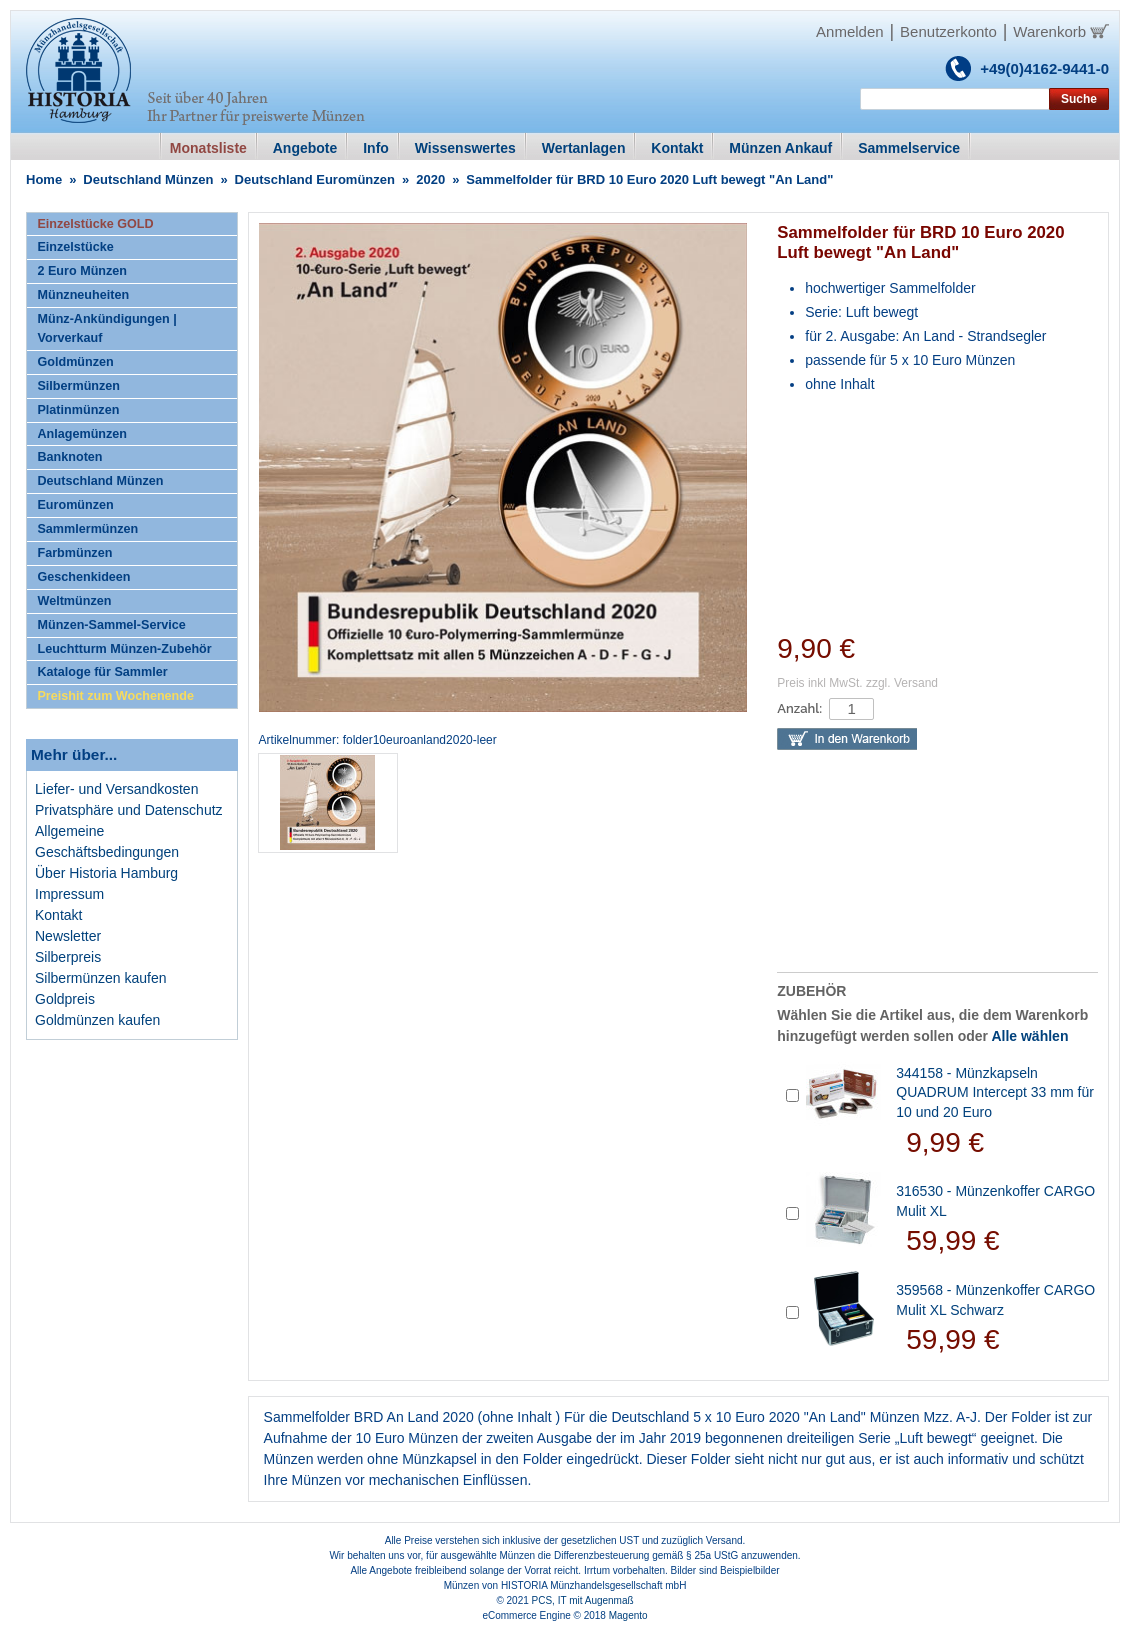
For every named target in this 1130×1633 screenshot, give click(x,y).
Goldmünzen (75, 362)
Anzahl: (799, 708)
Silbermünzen (78, 386)
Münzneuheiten (83, 295)
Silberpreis (68, 957)
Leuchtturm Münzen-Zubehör (124, 649)
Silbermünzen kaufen (101, 978)
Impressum (69, 894)
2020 (430, 179)
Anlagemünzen (82, 434)
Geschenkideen (83, 577)
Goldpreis (65, 999)
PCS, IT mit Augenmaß (583, 1600)
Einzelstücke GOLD (95, 224)
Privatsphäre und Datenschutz (129, 810)
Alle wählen (1029, 1036)
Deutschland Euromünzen (315, 179)
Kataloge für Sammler (102, 672)
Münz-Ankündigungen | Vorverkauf (106, 328)
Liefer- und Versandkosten (116, 789)
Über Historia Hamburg (106, 873)
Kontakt (58, 915)
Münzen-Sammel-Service (111, 625)
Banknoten (69, 457)
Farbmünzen (74, 553)
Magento (628, 1615)
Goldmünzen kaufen (97, 1020)
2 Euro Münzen (82, 271)
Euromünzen (75, 505)
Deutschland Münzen (148, 179)
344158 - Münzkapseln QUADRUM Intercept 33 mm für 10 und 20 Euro (995, 1092)
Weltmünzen (74, 601)
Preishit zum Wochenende (115, 696)
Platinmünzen (78, 410)
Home (44, 179)
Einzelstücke (75, 247)
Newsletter (68, 936)
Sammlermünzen (87, 529)
